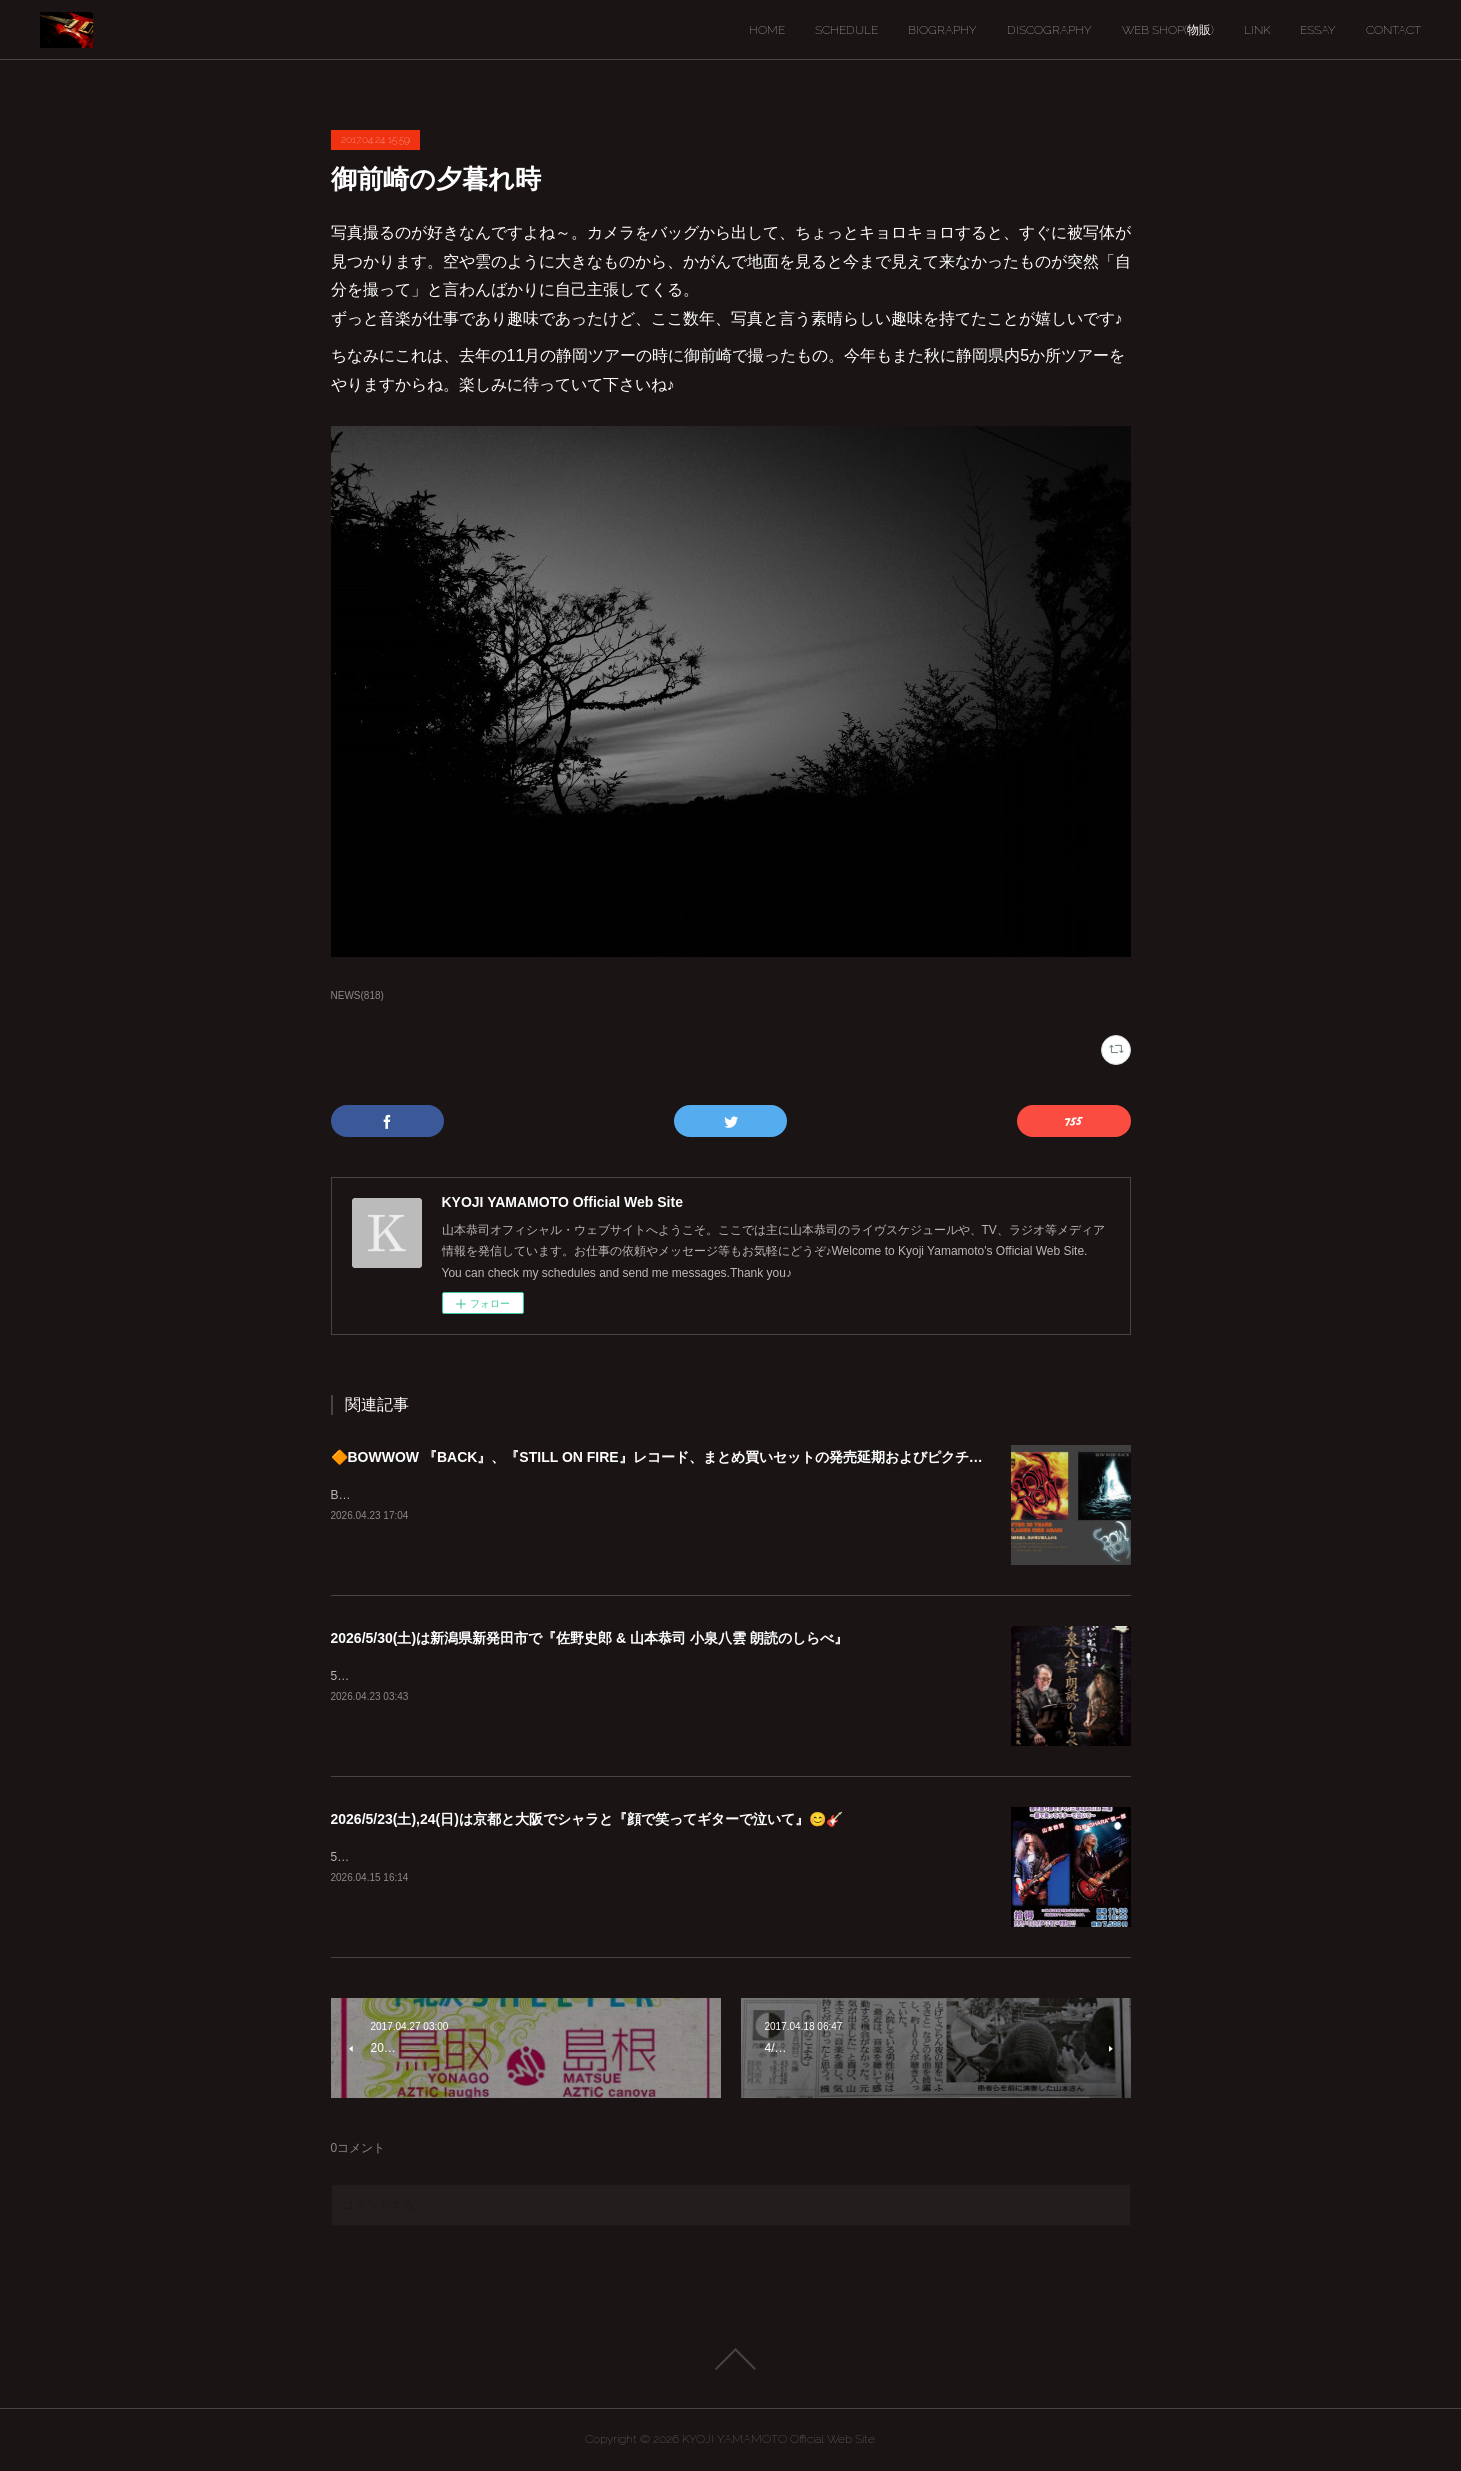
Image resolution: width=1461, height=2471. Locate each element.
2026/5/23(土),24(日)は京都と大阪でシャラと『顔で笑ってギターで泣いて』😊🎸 (587, 1819)
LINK (1257, 30)
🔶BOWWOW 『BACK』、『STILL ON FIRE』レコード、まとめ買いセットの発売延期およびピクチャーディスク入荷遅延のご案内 (748, 1457)
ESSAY (1318, 30)
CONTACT (1393, 30)
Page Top (730, 2359)
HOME (767, 30)
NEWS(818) (357, 995)
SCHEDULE (846, 30)
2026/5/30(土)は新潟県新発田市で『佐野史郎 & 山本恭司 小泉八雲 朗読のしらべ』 (589, 1638)
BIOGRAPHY (942, 30)
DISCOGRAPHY (1049, 30)
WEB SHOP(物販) (1168, 30)
